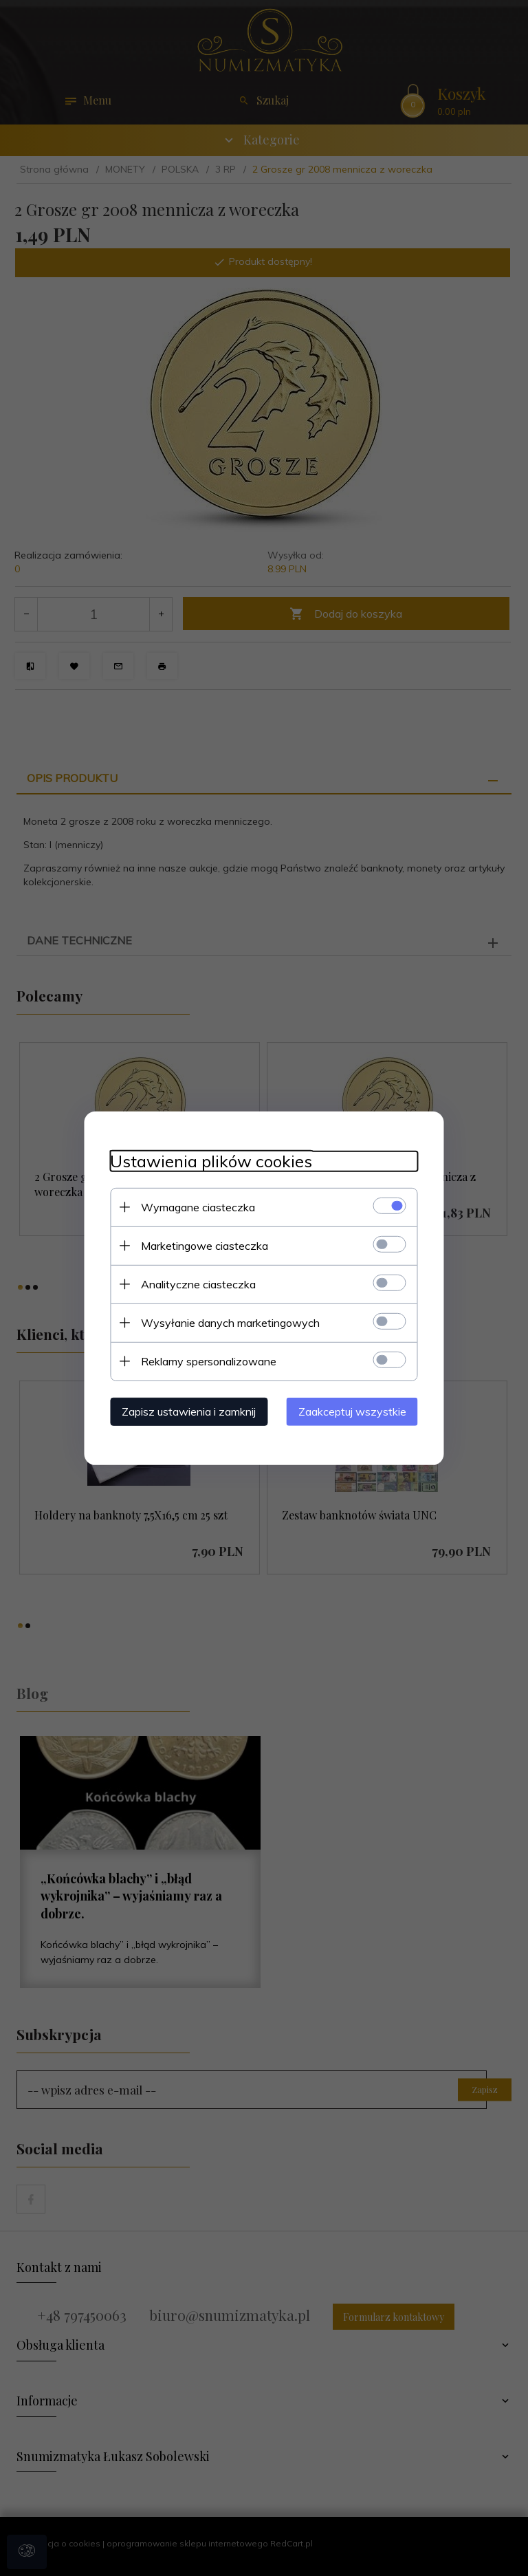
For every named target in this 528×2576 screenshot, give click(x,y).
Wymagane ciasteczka (194, 1206)
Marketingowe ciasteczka (200, 1245)
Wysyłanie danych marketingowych (226, 1322)
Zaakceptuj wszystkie (356, 1411)
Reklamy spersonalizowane (204, 1360)
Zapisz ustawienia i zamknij (185, 1411)
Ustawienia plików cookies (207, 1161)
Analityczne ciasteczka (194, 1283)
